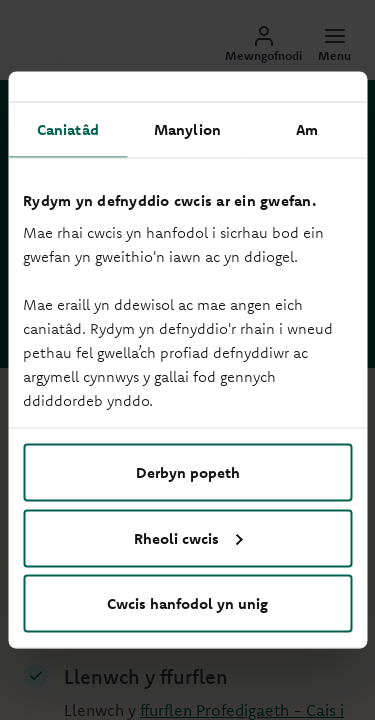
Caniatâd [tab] (68, 129)
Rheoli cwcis (188, 537)
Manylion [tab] (187, 129)
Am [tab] (307, 129)
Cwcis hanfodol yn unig (187, 603)
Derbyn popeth (188, 472)
